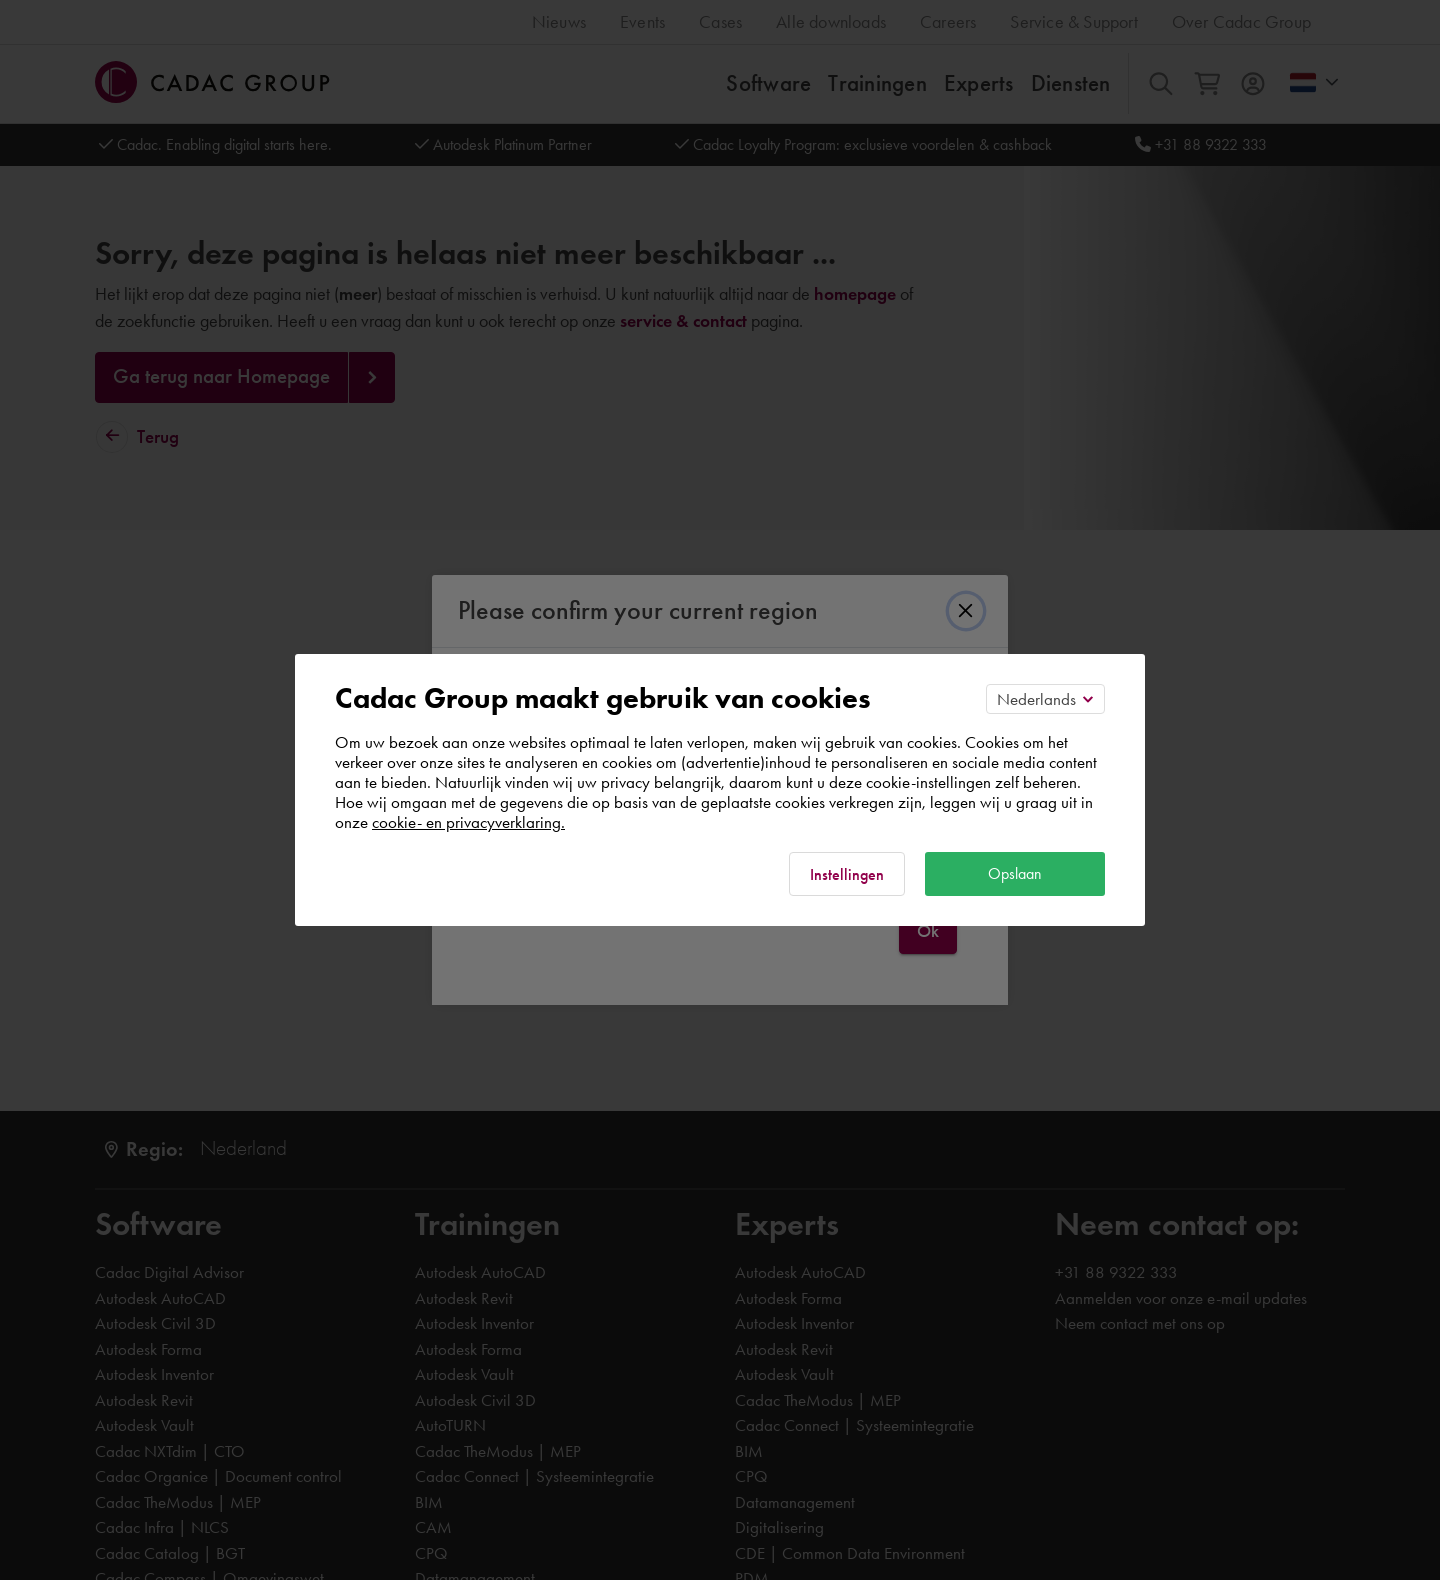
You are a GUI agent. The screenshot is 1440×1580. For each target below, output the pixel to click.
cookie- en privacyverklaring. (468, 822)
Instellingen (847, 874)
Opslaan (1015, 873)
